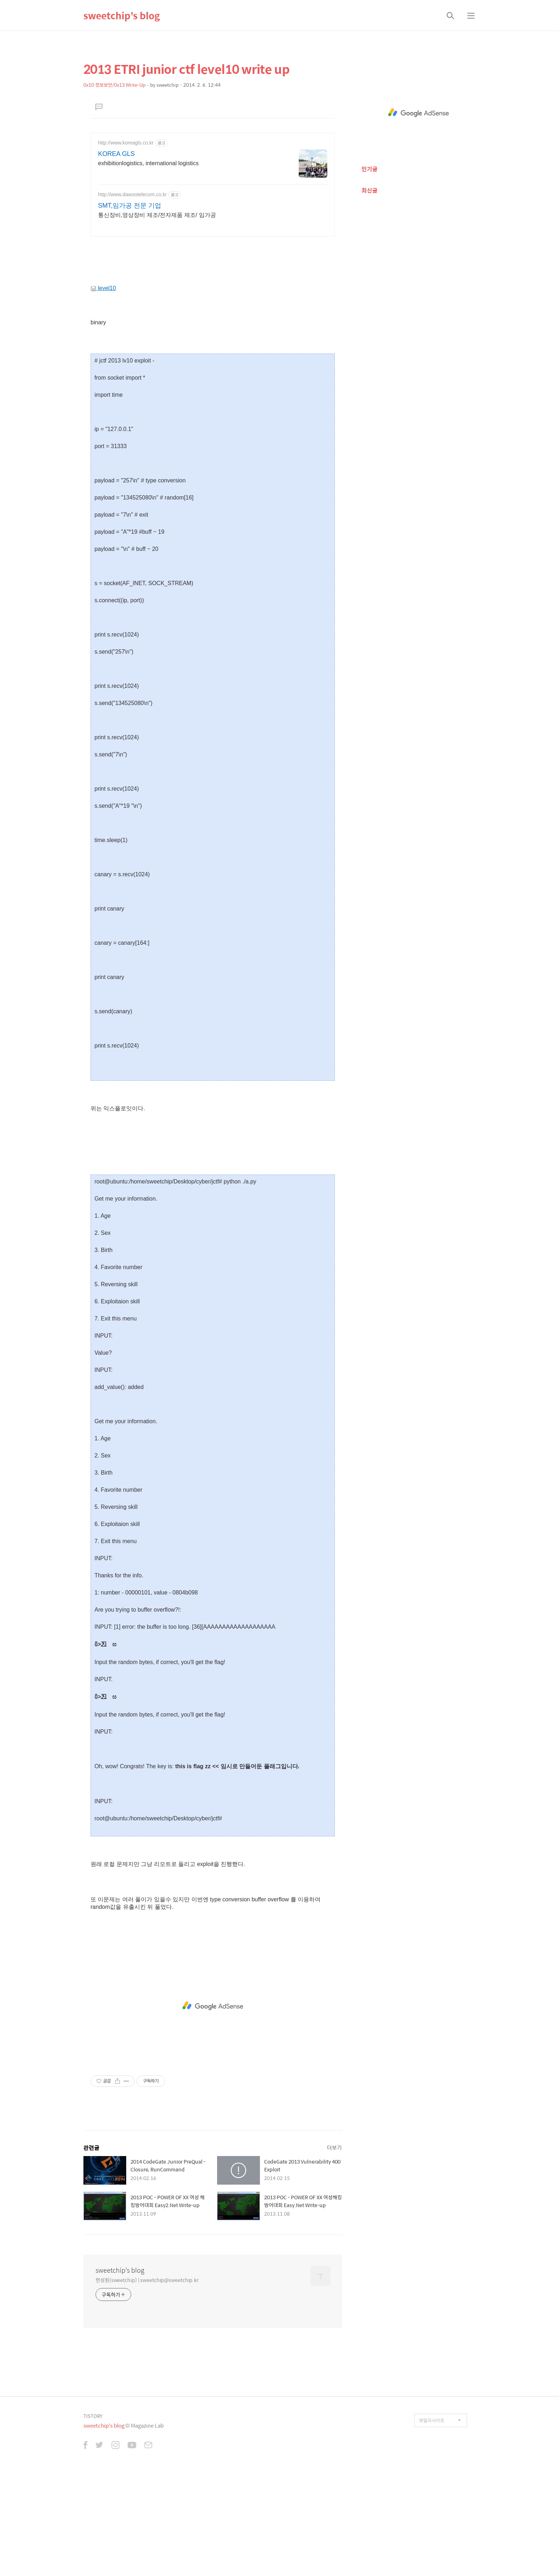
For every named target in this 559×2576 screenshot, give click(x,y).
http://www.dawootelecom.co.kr (132, 194)
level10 (103, 388)
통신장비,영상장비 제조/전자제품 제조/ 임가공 (157, 215)
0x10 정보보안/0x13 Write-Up (114, 84)
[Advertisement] (213, 294)
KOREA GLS (116, 153)
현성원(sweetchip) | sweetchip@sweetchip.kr (147, 2379)
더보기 (334, 2247)
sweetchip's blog (121, 15)
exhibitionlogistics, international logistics (148, 163)
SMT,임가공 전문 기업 (129, 205)
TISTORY (92, 2516)
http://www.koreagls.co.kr (126, 143)
